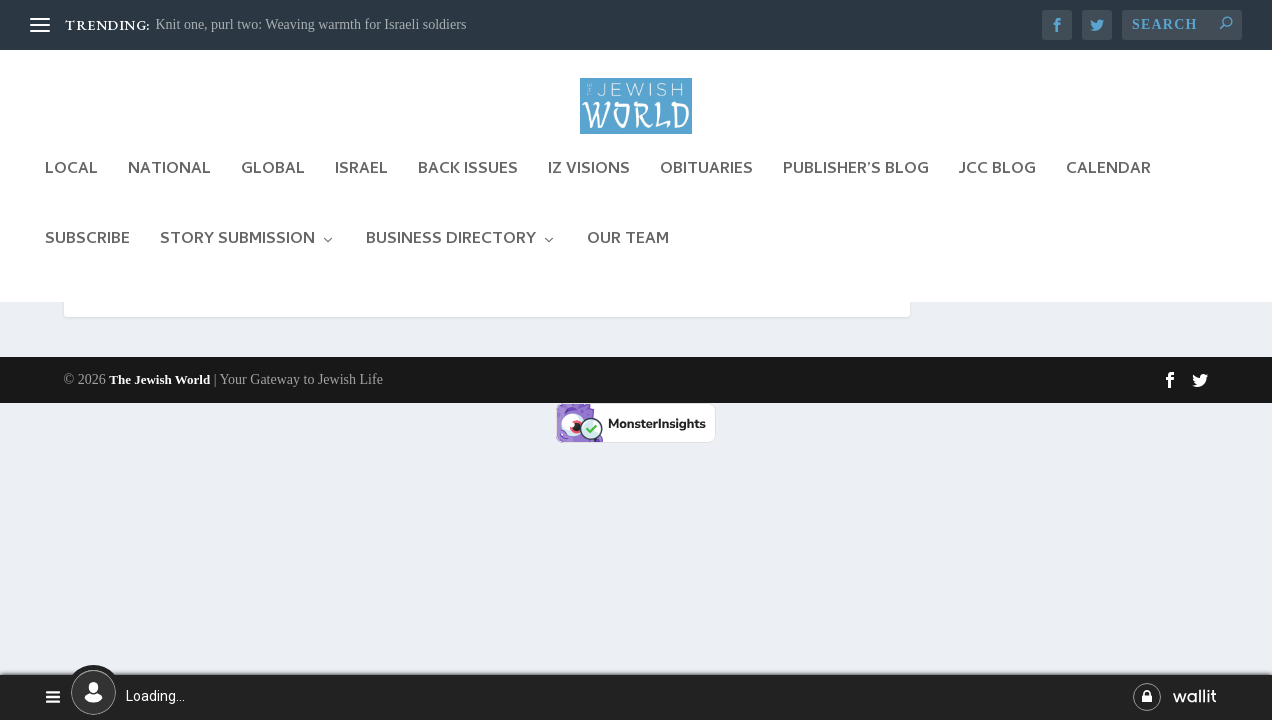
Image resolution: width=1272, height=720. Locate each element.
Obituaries (706, 189)
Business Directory (451, 259)
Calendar (1108, 189)
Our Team (628, 259)
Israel (361, 189)
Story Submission (237, 259)
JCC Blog (997, 189)
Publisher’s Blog (856, 189)
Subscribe (87, 259)
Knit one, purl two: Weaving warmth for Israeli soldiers (311, 24)
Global (273, 189)
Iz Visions (589, 189)
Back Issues (468, 189)
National (169, 189)
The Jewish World (159, 496)
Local (71, 189)
